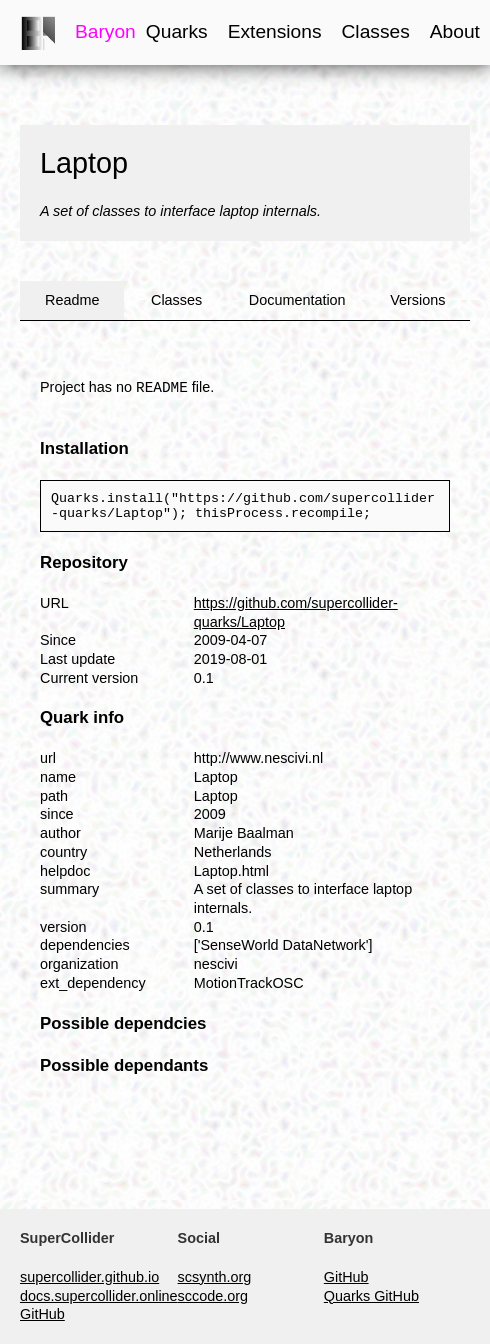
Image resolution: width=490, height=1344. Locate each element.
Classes (376, 31)
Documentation (297, 300)
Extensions (275, 31)
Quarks (177, 31)
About (455, 31)
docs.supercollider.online (99, 1296)
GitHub (42, 1314)
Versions (417, 300)
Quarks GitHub (371, 1296)
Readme (72, 300)
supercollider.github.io (89, 1277)
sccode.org (213, 1296)
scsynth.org (215, 1277)
